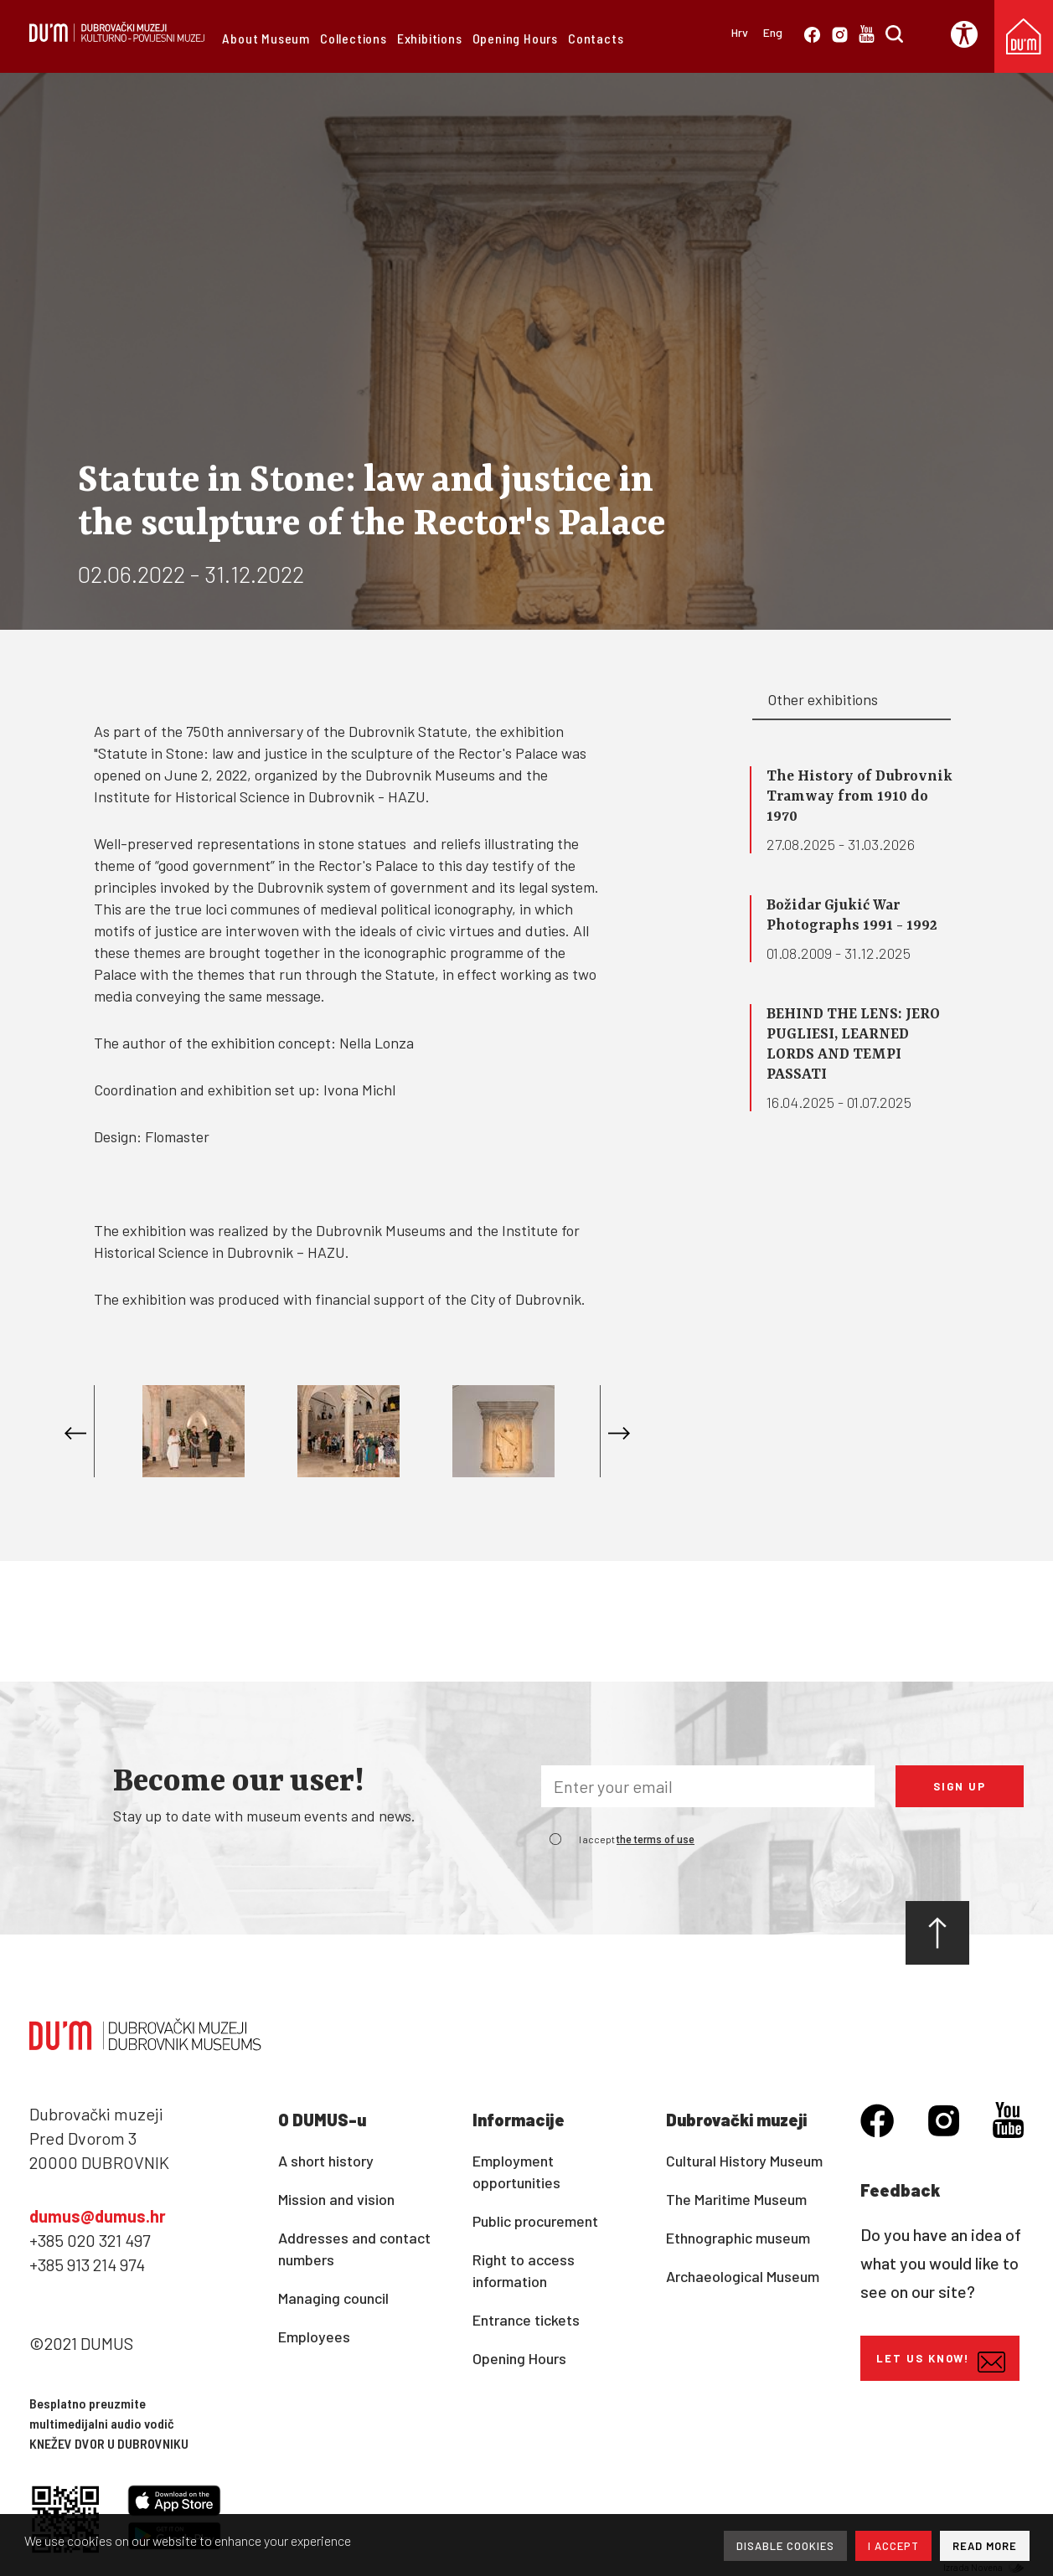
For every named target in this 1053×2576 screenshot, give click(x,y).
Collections (353, 38)
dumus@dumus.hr (97, 2216)
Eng (772, 32)
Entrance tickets (526, 2320)
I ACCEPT (893, 2546)
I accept (636, 1839)
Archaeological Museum (742, 2276)
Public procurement (535, 2221)
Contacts (595, 38)
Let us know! (940, 2362)
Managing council (333, 2298)
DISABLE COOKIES (785, 2546)
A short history (326, 2160)
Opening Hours (515, 38)
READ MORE (984, 2546)
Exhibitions (429, 38)
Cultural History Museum (744, 2160)
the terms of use (655, 1840)
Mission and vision (336, 2199)
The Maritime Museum (736, 2199)
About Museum (266, 38)
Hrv (739, 32)
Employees (314, 2336)
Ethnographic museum (738, 2237)
